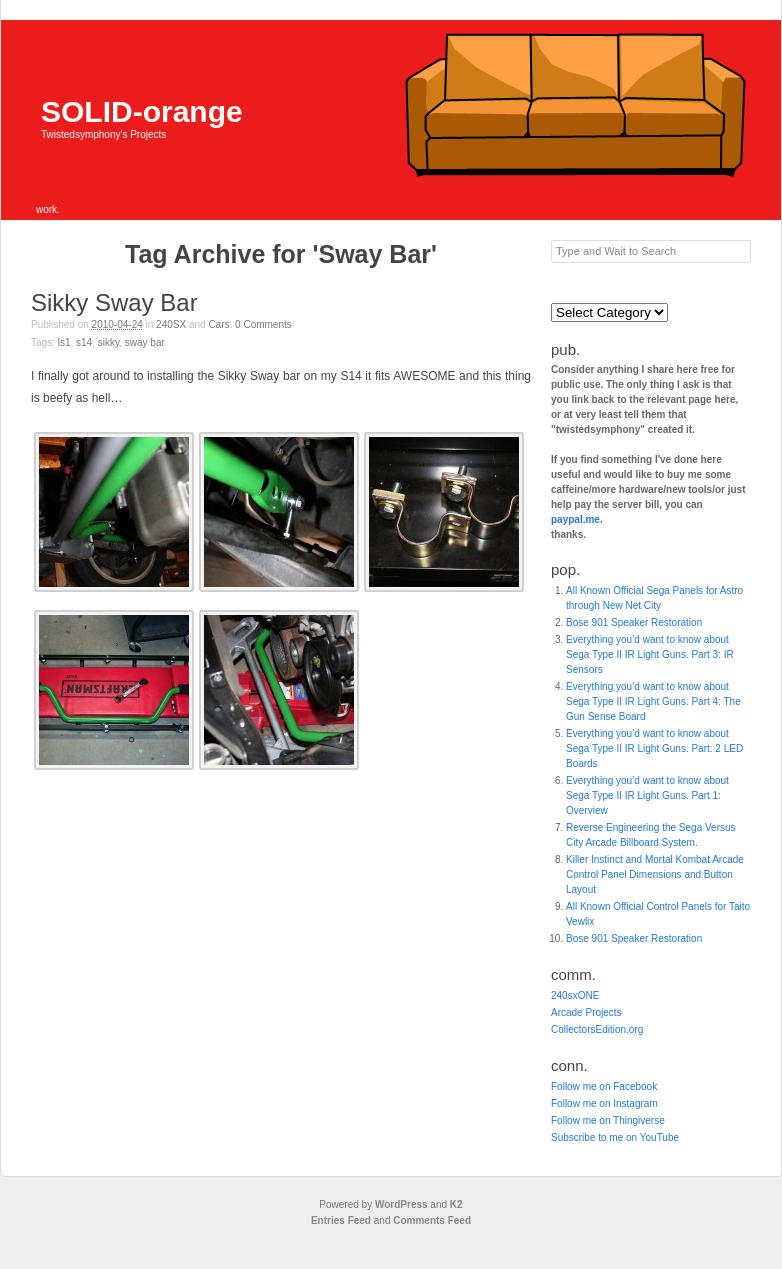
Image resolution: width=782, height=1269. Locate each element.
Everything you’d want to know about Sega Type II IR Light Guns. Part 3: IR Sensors (650, 654)
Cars (218, 324)
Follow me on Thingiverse (608, 1120)
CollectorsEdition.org (597, 1029)
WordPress (401, 1204)
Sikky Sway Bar (114, 302)
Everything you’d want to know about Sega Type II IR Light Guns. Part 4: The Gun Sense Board (653, 701)
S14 (84, 342)
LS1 (64, 342)
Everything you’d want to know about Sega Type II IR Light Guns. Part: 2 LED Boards (654, 748)
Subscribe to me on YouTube (615, 1137)
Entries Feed (341, 1220)
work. (48, 209)
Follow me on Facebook (604, 1086)
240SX (171, 324)
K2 (456, 1204)
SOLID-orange (142, 111)
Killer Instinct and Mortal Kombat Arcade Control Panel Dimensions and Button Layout (655, 874)
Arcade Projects (586, 1012)
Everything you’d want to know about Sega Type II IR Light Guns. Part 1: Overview (647, 795)
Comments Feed (432, 1220)
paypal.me (575, 519)
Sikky (108, 342)
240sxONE (575, 995)
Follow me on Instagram (604, 1103)
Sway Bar (144, 342)
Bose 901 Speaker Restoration (634, 622)
